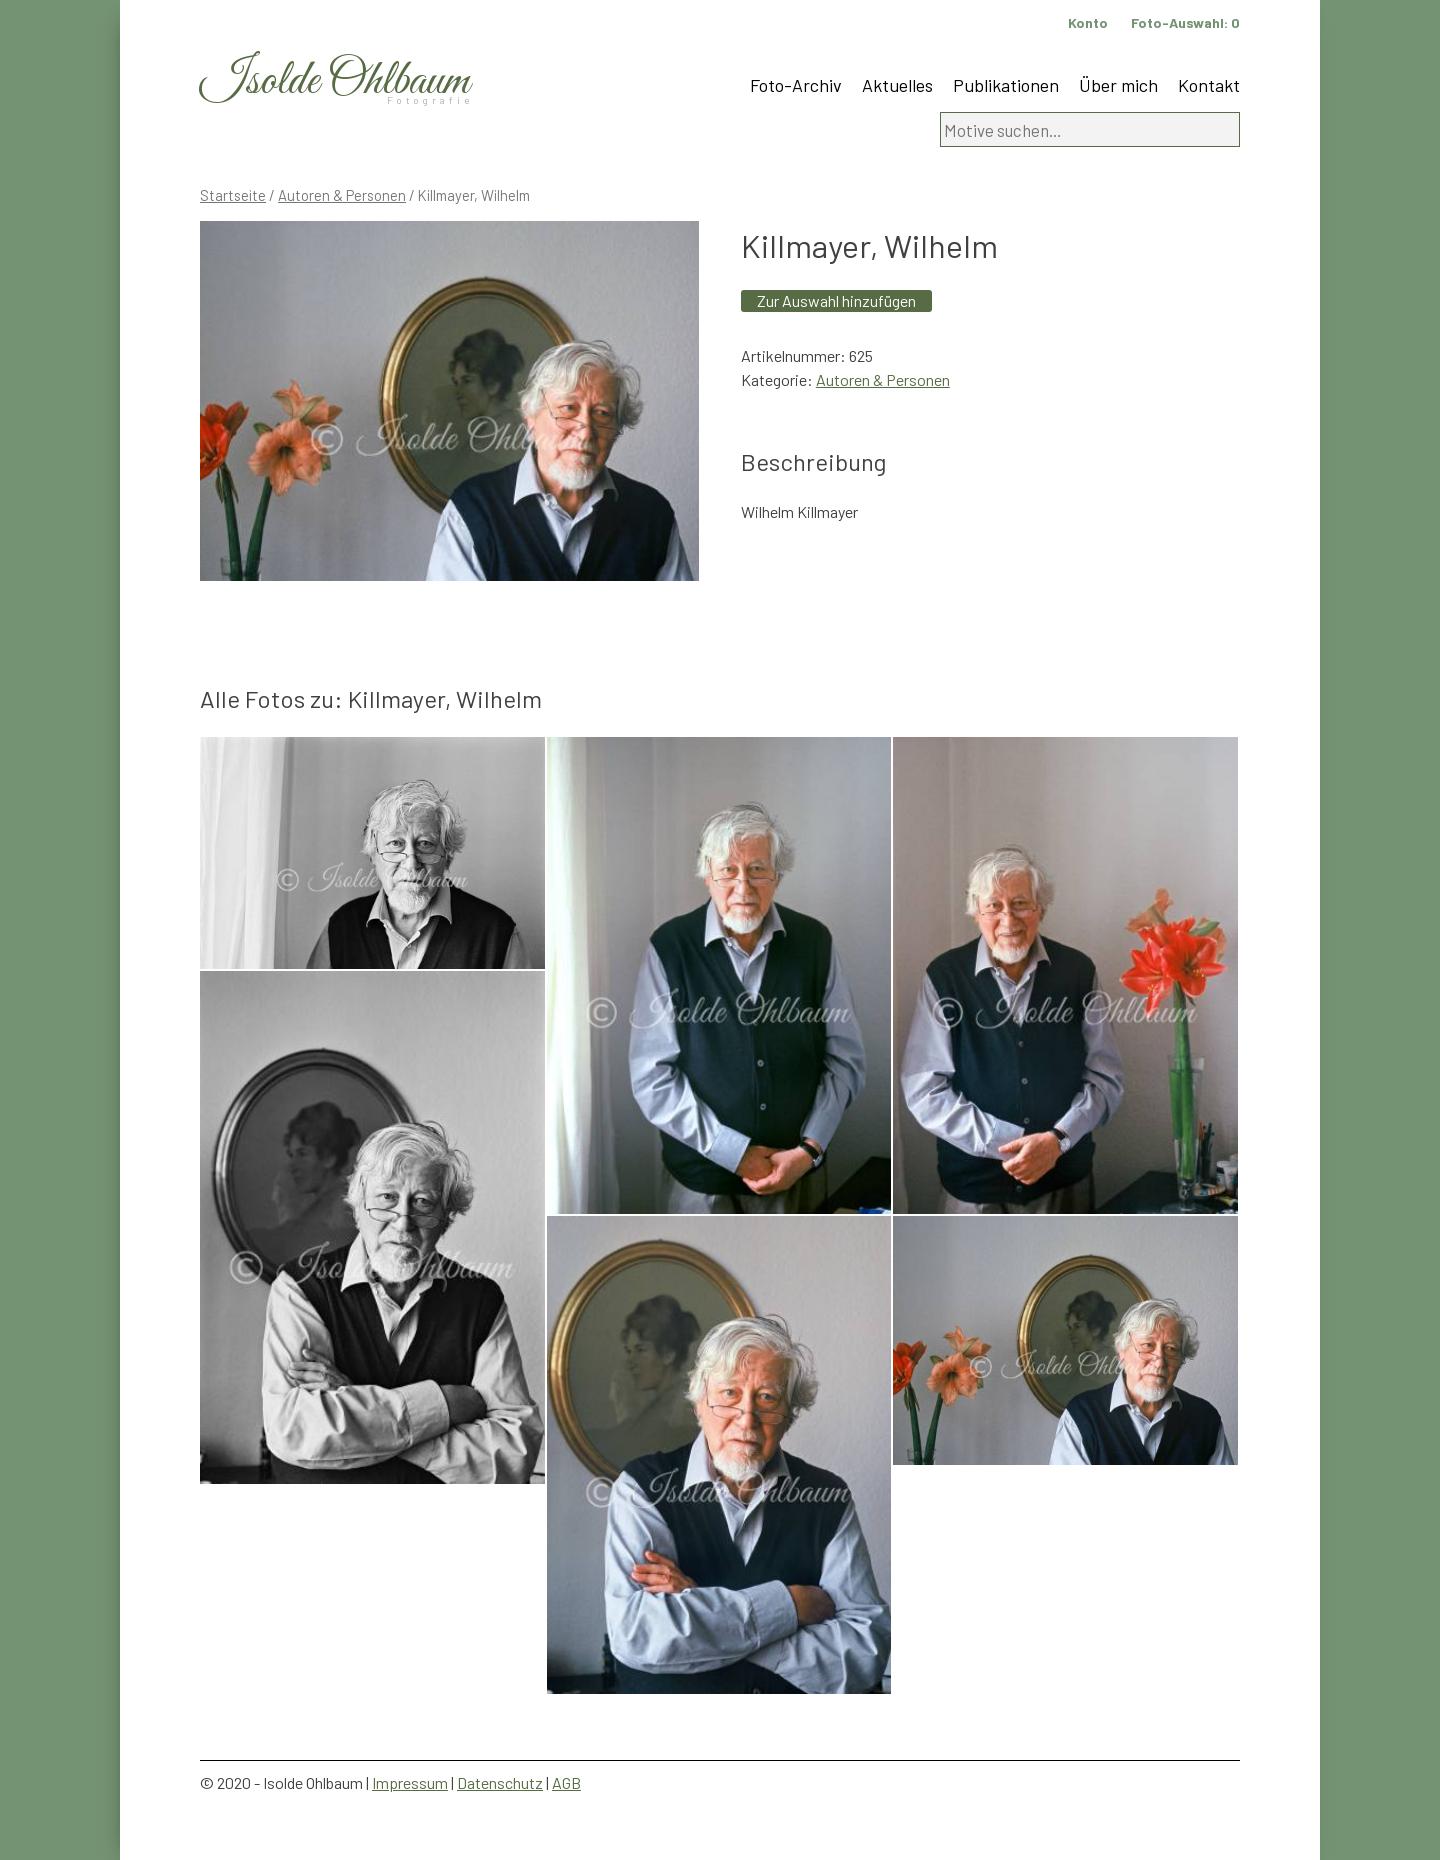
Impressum (410, 1782)
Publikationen (1006, 85)
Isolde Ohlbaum (335, 81)
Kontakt (1209, 85)
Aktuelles (897, 85)
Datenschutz (500, 1782)
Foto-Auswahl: (1185, 22)
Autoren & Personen (342, 195)
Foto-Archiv (796, 85)
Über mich (1118, 85)
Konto (1088, 22)
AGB (566, 1782)
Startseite (233, 195)
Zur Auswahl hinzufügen (836, 300)
